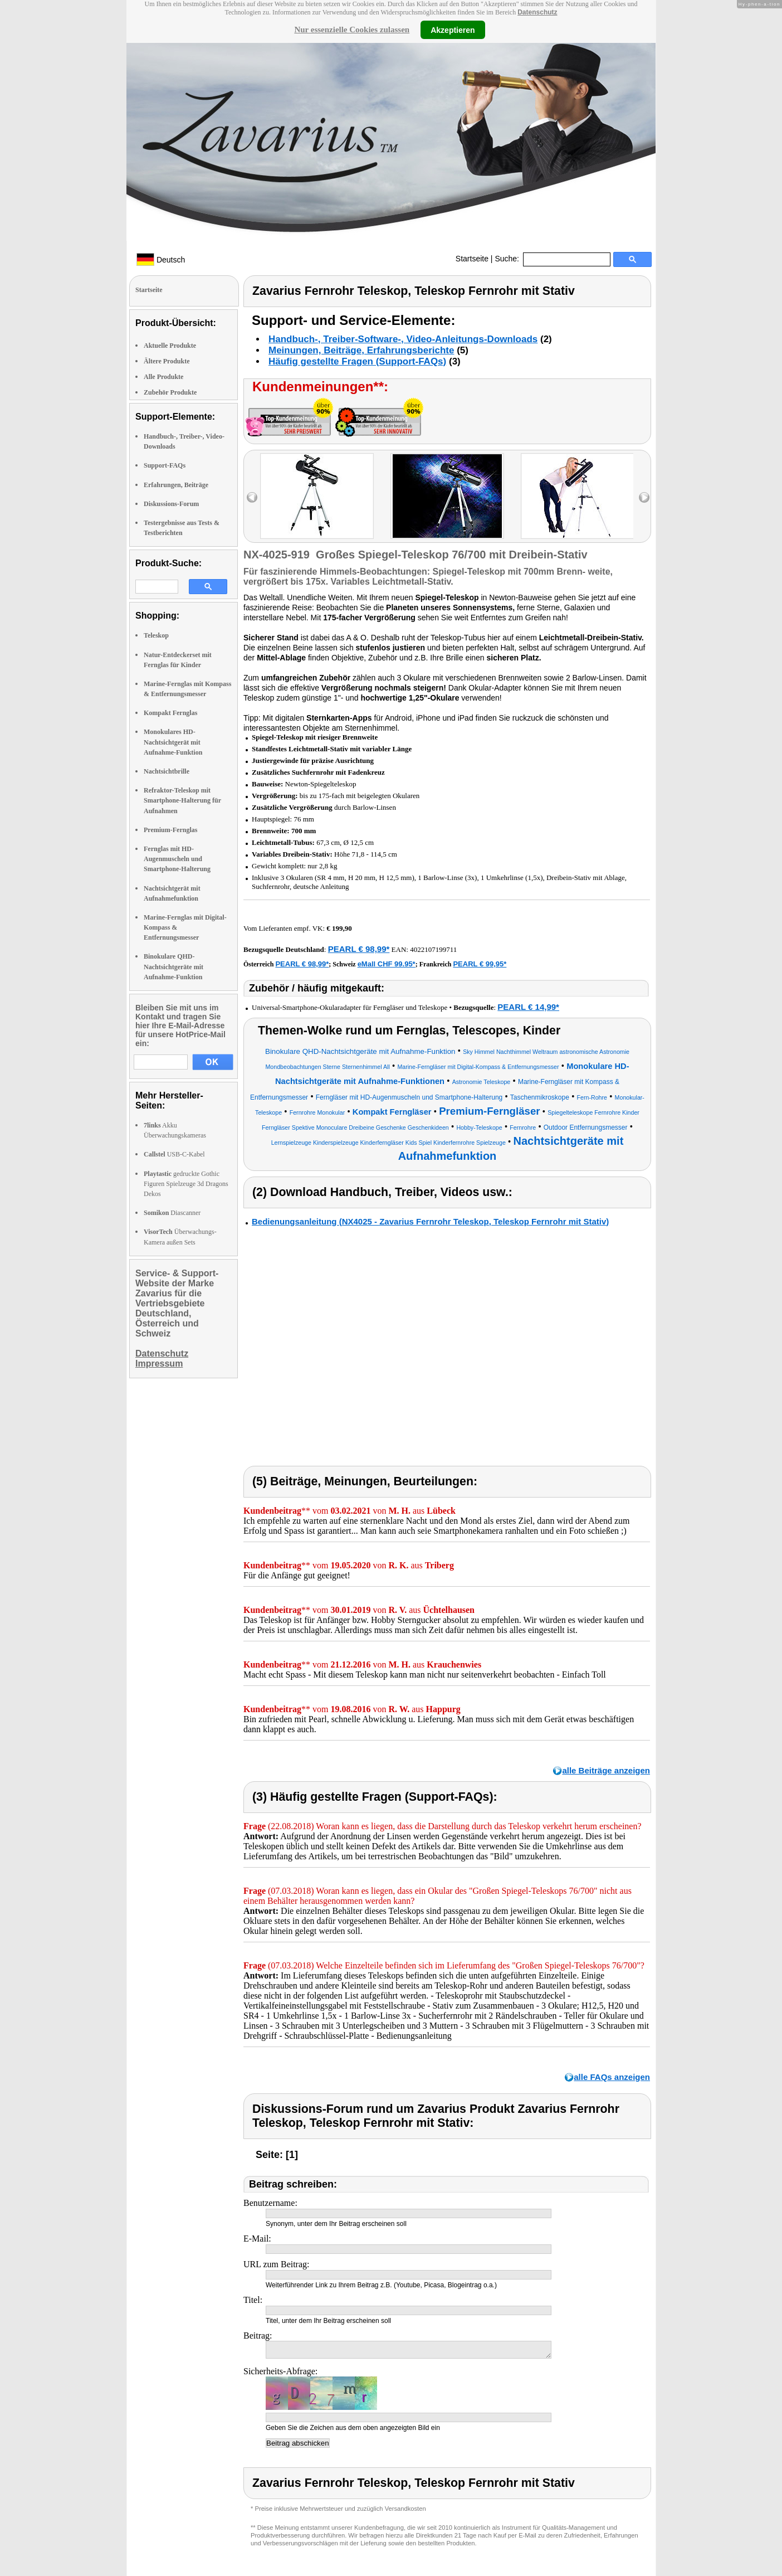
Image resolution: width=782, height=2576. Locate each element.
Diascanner (172, 1213)
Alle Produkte (163, 377)
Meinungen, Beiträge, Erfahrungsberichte (361, 350)
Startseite (472, 258)
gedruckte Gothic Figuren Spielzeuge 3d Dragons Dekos (186, 1184)
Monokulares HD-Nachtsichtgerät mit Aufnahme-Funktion (173, 742)
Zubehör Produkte (170, 392)
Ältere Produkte (167, 361)
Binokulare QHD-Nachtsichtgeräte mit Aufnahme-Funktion (173, 966)
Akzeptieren (453, 29)
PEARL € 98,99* (359, 949)
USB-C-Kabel (174, 1154)
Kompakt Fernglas (170, 713)
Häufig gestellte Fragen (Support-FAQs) (357, 361)
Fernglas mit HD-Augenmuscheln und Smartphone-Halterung (177, 859)
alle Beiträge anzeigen (606, 1770)
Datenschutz (537, 12)
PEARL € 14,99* (528, 1007)
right (644, 497)
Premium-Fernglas (170, 830)
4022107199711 (433, 949)
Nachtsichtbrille (166, 771)
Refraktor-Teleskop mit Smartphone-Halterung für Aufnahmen (182, 800)
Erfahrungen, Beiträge (176, 485)
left (252, 497)
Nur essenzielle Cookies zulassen (351, 29)
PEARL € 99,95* (479, 964)
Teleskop (156, 635)
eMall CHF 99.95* (387, 964)
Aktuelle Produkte (170, 345)
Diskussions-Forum (171, 504)
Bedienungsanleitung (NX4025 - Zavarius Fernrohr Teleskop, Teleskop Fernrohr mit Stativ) (430, 1221)
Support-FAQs (164, 465)
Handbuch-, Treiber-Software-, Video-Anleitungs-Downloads (402, 339)
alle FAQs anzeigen (612, 2077)
